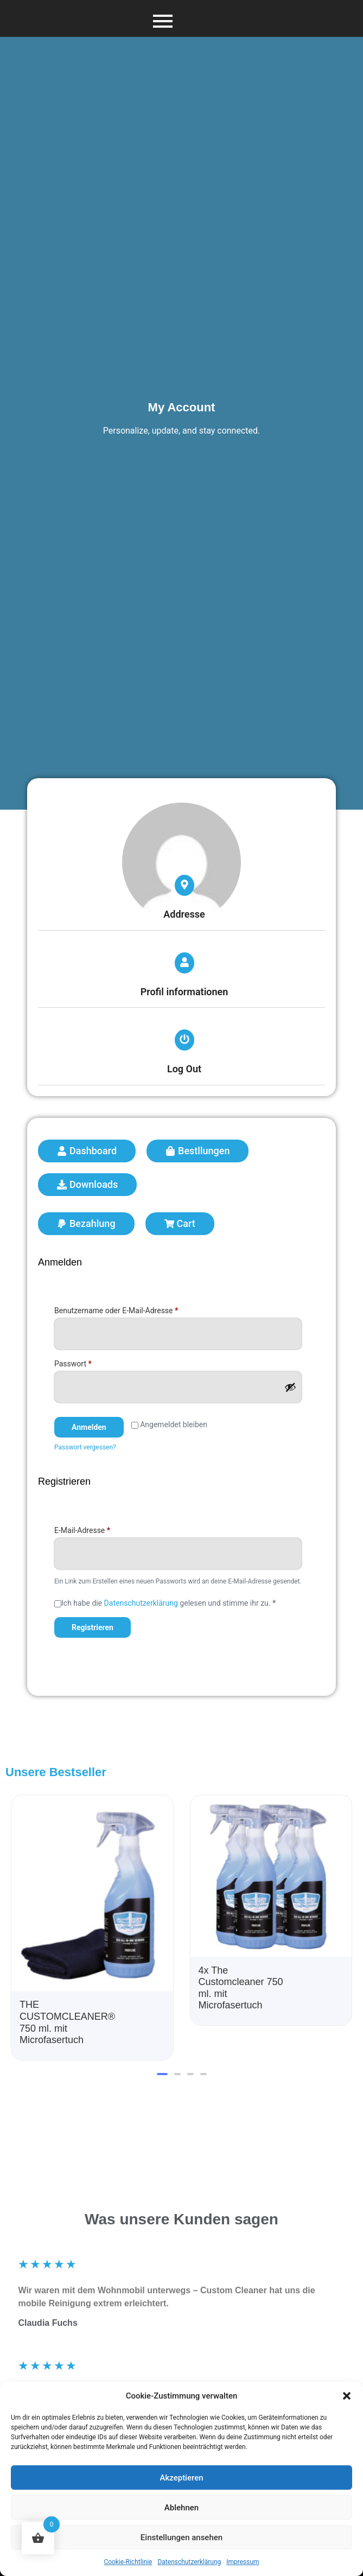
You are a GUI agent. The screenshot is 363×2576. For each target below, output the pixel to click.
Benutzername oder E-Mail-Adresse (135, 1309)
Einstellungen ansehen (181, 2537)
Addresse (184, 914)
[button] (346, 2395)
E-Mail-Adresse (101, 1529)
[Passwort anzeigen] (290, 1387)
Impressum (242, 2562)
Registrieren (92, 1627)
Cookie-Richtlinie (128, 2562)
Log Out (184, 1068)
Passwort (92, 1362)
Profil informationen (184, 991)
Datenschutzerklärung (189, 2562)
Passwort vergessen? (85, 1447)
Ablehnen (181, 2508)
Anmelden (89, 1427)
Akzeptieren (181, 2478)
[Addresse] (184, 885)
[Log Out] (184, 1040)
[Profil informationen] (184, 963)
